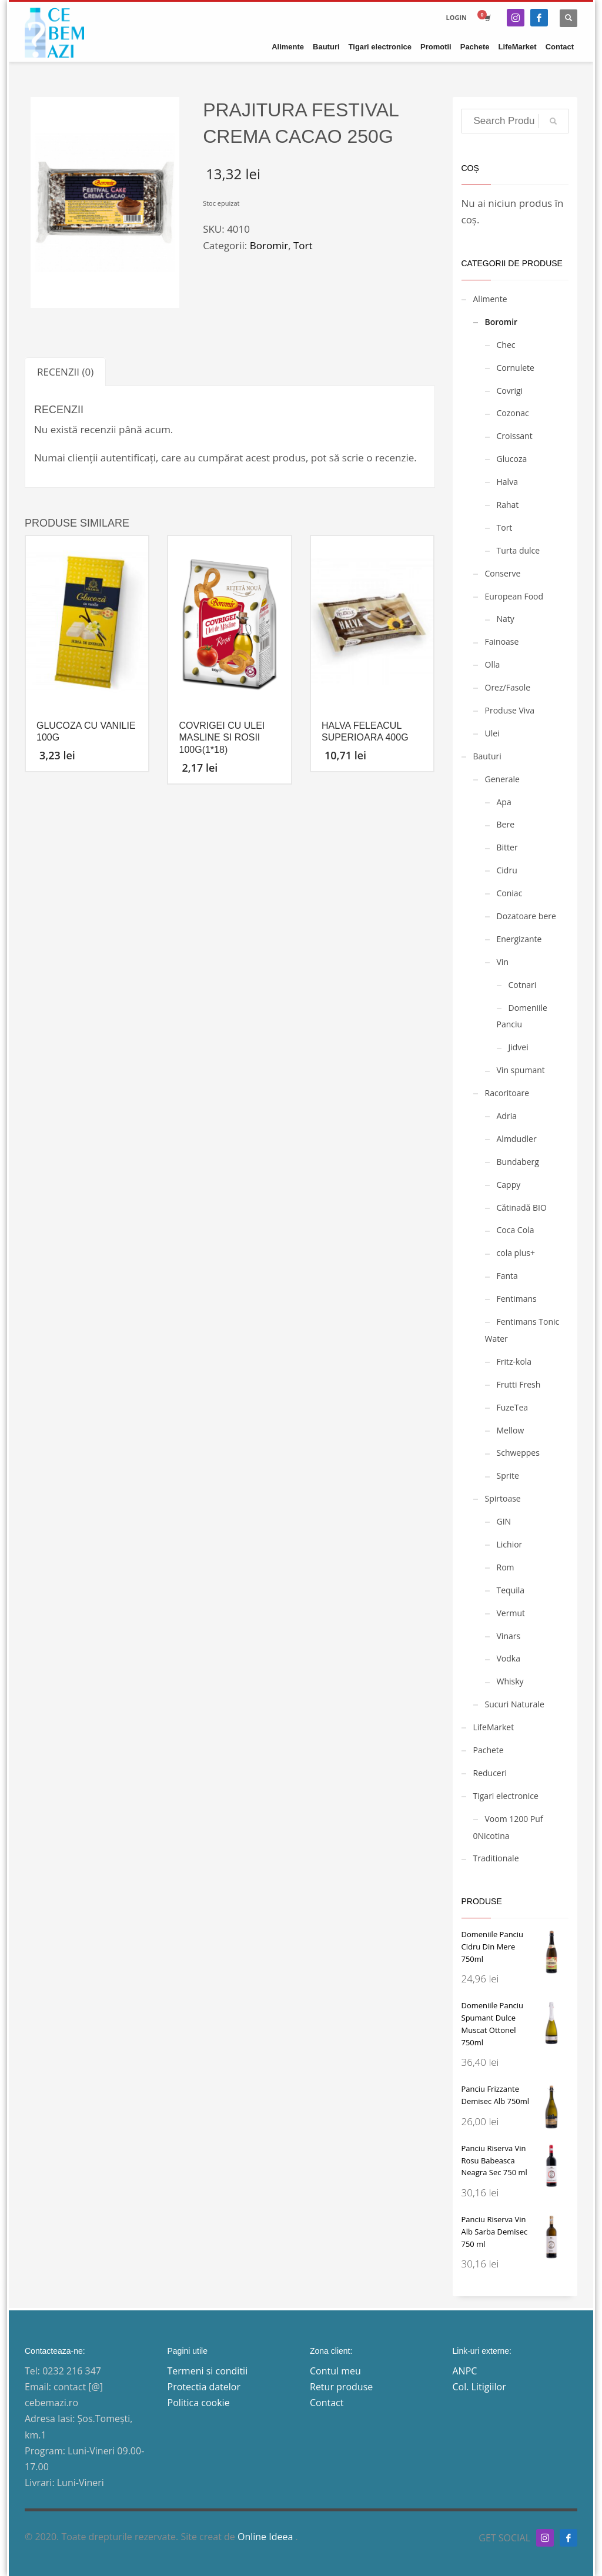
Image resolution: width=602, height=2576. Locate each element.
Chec (506, 344)
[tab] (65, 371)
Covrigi (510, 390)
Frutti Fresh (519, 1384)
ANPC (465, 2370)
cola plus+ (516, 1252)
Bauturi (487, 756)
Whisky (510, 1681)
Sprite (508, 1475)
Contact (326, 2402)
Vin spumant (521, 1070)
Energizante (519, 938)
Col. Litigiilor (479, 2386)
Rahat (508, 504)
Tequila (511, 1590)
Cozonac (513, 412)
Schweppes (518, 1452)
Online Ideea (267, 2536)
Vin (503, 961)
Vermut (511, 1613)
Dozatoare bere (526, 916)
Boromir (269, 245)
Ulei (492, 733)
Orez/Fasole (508, 687)
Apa (504, 802)
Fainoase (502, 641)
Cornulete (515, 367)
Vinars (509, 1636)
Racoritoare (507, 1092)
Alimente (490, 298)
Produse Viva (510, 710)
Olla (492, 664)
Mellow (510, 1430)
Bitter (507, 847)
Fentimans (517, 1298)
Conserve (503, 573)
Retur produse (341, 2386)
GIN (504, 1521)
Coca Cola (515, 1229)
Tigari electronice (506, 1795)
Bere (506, 824)
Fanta (507, 1275)
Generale (502, 779)
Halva (507, 481)
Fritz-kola (514, 1361)
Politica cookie (199, 2402)
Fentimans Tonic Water (522, 1330)
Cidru (507, 870)
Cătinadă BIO (522, 1207)
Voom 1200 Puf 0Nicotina (508, 1827)
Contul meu (335, 2370)
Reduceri (490, 1772)
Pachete (488, 1750)
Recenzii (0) (65, 371)
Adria (507, 1115)
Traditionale (496, 1858)
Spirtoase (503, 1498)
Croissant (515, 435)
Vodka (508, 1658)
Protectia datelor (204, 2386)
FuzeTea (513, 1407)
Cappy (509, 1184)
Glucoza (512, 458)
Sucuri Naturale (514, 1704)
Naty (505, 618)
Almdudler (517, 1138)
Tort (303, 245)
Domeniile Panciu (522, 1016)
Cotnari (523, 984)
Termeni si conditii (208, 2370)
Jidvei (519, 1047)
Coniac (510, 893)
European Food (514, 596)
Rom (505, 1567)
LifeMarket (493, 1727)
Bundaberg (518, 1161)
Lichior (510, 1544)
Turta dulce (518, 550)
